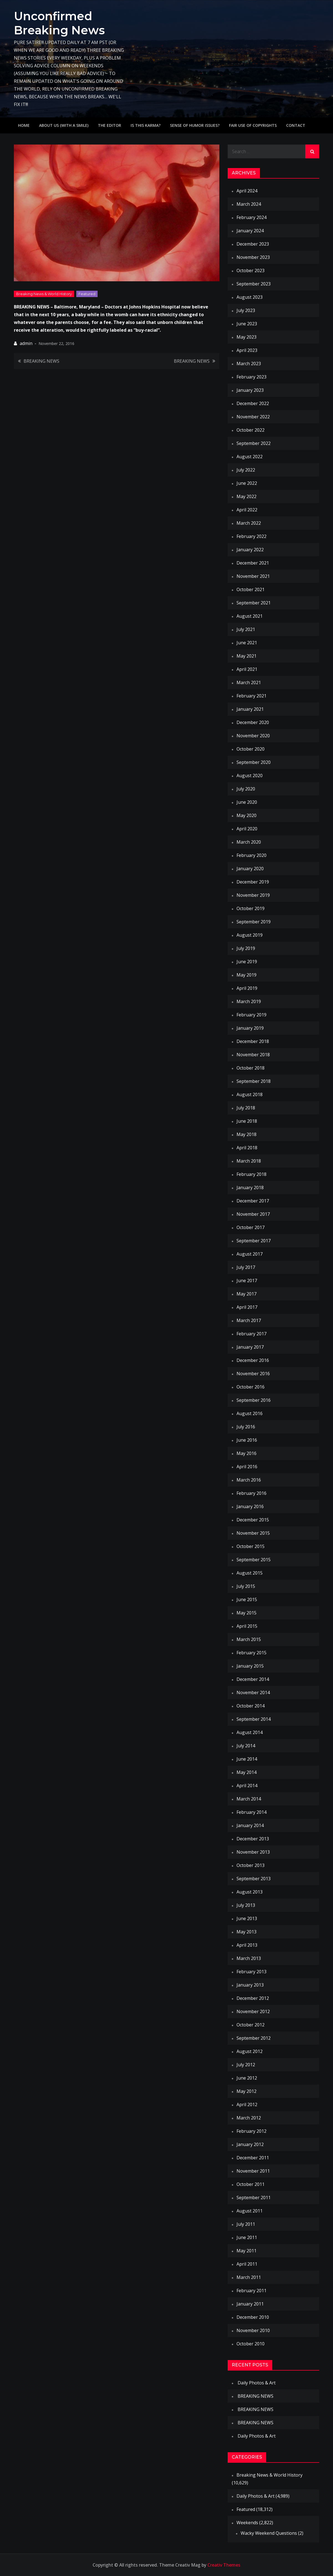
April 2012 (247, 2104)
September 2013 (254, 1879)
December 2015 (253, 1520)
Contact (295, 125)
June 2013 (247, 1918)
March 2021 (249, 682)
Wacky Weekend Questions (269, 2533)
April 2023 (247, 350)
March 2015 (249, 1639)
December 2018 (253, 1041)
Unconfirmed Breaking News (60, 23)
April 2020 (247, 829)
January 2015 (250, 1666)
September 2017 (254, 1241)
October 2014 (251, 1706)
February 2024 (251, 217)
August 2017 (250, 1254)
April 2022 (247, 510)
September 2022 (254, 443)
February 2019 (251, 1015)
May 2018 (246, 1134)
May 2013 (246, 1932)
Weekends (247, 2523)
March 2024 (249, 204)
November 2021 (253, 576)
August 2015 (250, 1573)
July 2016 (246, 1427)
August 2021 (250, 616)
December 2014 (253, 1679)
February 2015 (251, 1653)
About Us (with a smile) (63, 125)
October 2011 (251, 2184)
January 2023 (250, 390)
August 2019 (250, 935)
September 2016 (254, 1400)
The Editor (109, 125)
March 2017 (249, 1320)
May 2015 (246, 1613)
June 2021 (247, 643)
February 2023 (251, 377)
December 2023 (253, 244)
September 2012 (254, 2038)
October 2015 (251, 1546)
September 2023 (254, 284)
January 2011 (250, 2304)
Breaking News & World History (44, 293)
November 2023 (253, 257)
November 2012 (253, 2011)
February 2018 (251, 1174)
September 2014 (254, 1719)
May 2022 (246, 496)
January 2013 (250, 1985)
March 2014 (249, 1799)
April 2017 (247, 1307)
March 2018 (249, 1161)
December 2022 (253, 403)
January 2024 (250, 231)
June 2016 (247, 1440)
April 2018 (247, 1148)
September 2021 (254, 603)
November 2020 (253, 736)
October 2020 (251, 749)
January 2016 (250, 1506)
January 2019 (250, 1028)
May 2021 (246, 656)
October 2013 (251, 1865)
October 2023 (251, 270)
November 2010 (253, 2330)
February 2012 (251, 2131)
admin (26, 343)
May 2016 (246, 1453)
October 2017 (251, 1227)
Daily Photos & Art (257, 2383)
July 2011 (246, 2224)
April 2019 (247, 988)
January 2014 (250, 1825)
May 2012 (246, 2091)
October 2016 (251, 1387)
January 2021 (250, 709)
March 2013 (249, 1958)
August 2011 (250, 2211)
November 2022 (253, 417)
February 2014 (251, 1812)
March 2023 (249, 363)
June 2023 (247, 324)
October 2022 (251, 430)
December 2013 (253, 1839)
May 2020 (246, 815)
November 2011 (253, 2171)
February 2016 (251, 1493)
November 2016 (253, 1374)
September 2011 (254, 2197)
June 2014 (247, 1759)
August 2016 (250, 1413)
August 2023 (250, 297)
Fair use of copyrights (253, 125)
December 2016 (253, 1360)
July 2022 (246, 470)
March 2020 (249, 842)
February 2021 (251, 696)
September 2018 (254, 1081)
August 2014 (250, 1732)
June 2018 (247, 1121)
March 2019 (249, 1001)
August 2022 (250, 457)
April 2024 (247, 191)
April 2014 (247, 1785)
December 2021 (253, 563)
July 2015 (246, 1586)
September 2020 (254, 762)
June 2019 (247, 962)
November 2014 (253, 1692)
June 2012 (247, 2078)
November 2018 (253, 1055)
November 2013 (253, 1852)
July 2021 (246, 629)
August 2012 (250, 2051)
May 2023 (246, 337)
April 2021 (247, 669)
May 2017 (246, 1294)
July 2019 (246, 948)
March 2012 (249, 2118)
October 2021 (251, 589)
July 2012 (246, 2065)
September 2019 (254, 922)
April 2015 (247, 1626)
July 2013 (246, 1905)
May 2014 (246, 1772)
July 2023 (246, 310)
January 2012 (250, 2144)
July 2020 (246, 789)
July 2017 (246, 1267)
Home (24, 125)
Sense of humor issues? (195, 125)
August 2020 (250, 775)
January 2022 (250, 550)
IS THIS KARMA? (146, 125)
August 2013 (250, 1892)
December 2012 (253, 1998)
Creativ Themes (223, 2565)
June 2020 (247, 802)
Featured (86, 293)
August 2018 (250, 1094)
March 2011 (249, 2277)
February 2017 (251, 1334)
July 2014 (246, 1746)
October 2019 (251, 908)
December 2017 (253, 1201)
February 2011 (251, 2291)
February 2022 (251, 536)
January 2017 (250, 1347)
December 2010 (253, 2317)
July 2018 (246, 1108)
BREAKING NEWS (41, 361)
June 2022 (247, 483)
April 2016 (247, 1467)
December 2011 (253, 2158)
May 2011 (246, 2251)
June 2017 (247, 1280)
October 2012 (251, 2025)
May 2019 (246, 975)
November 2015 (253, 1533)
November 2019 (253, 895)
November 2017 (253, 1214)
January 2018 (250, 1187)
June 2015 (247, 1599)
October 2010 (251, 2344)
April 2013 (247, 1945)
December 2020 (253, 722)
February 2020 (251, 855)
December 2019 (253, 882)
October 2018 (251, 1068)
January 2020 (250, 868)
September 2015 (254, 1560)
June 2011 (247, 2237)
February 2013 (251, 1972)
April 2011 (247, 2264)
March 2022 (249, 523)
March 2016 (249, 1480)
